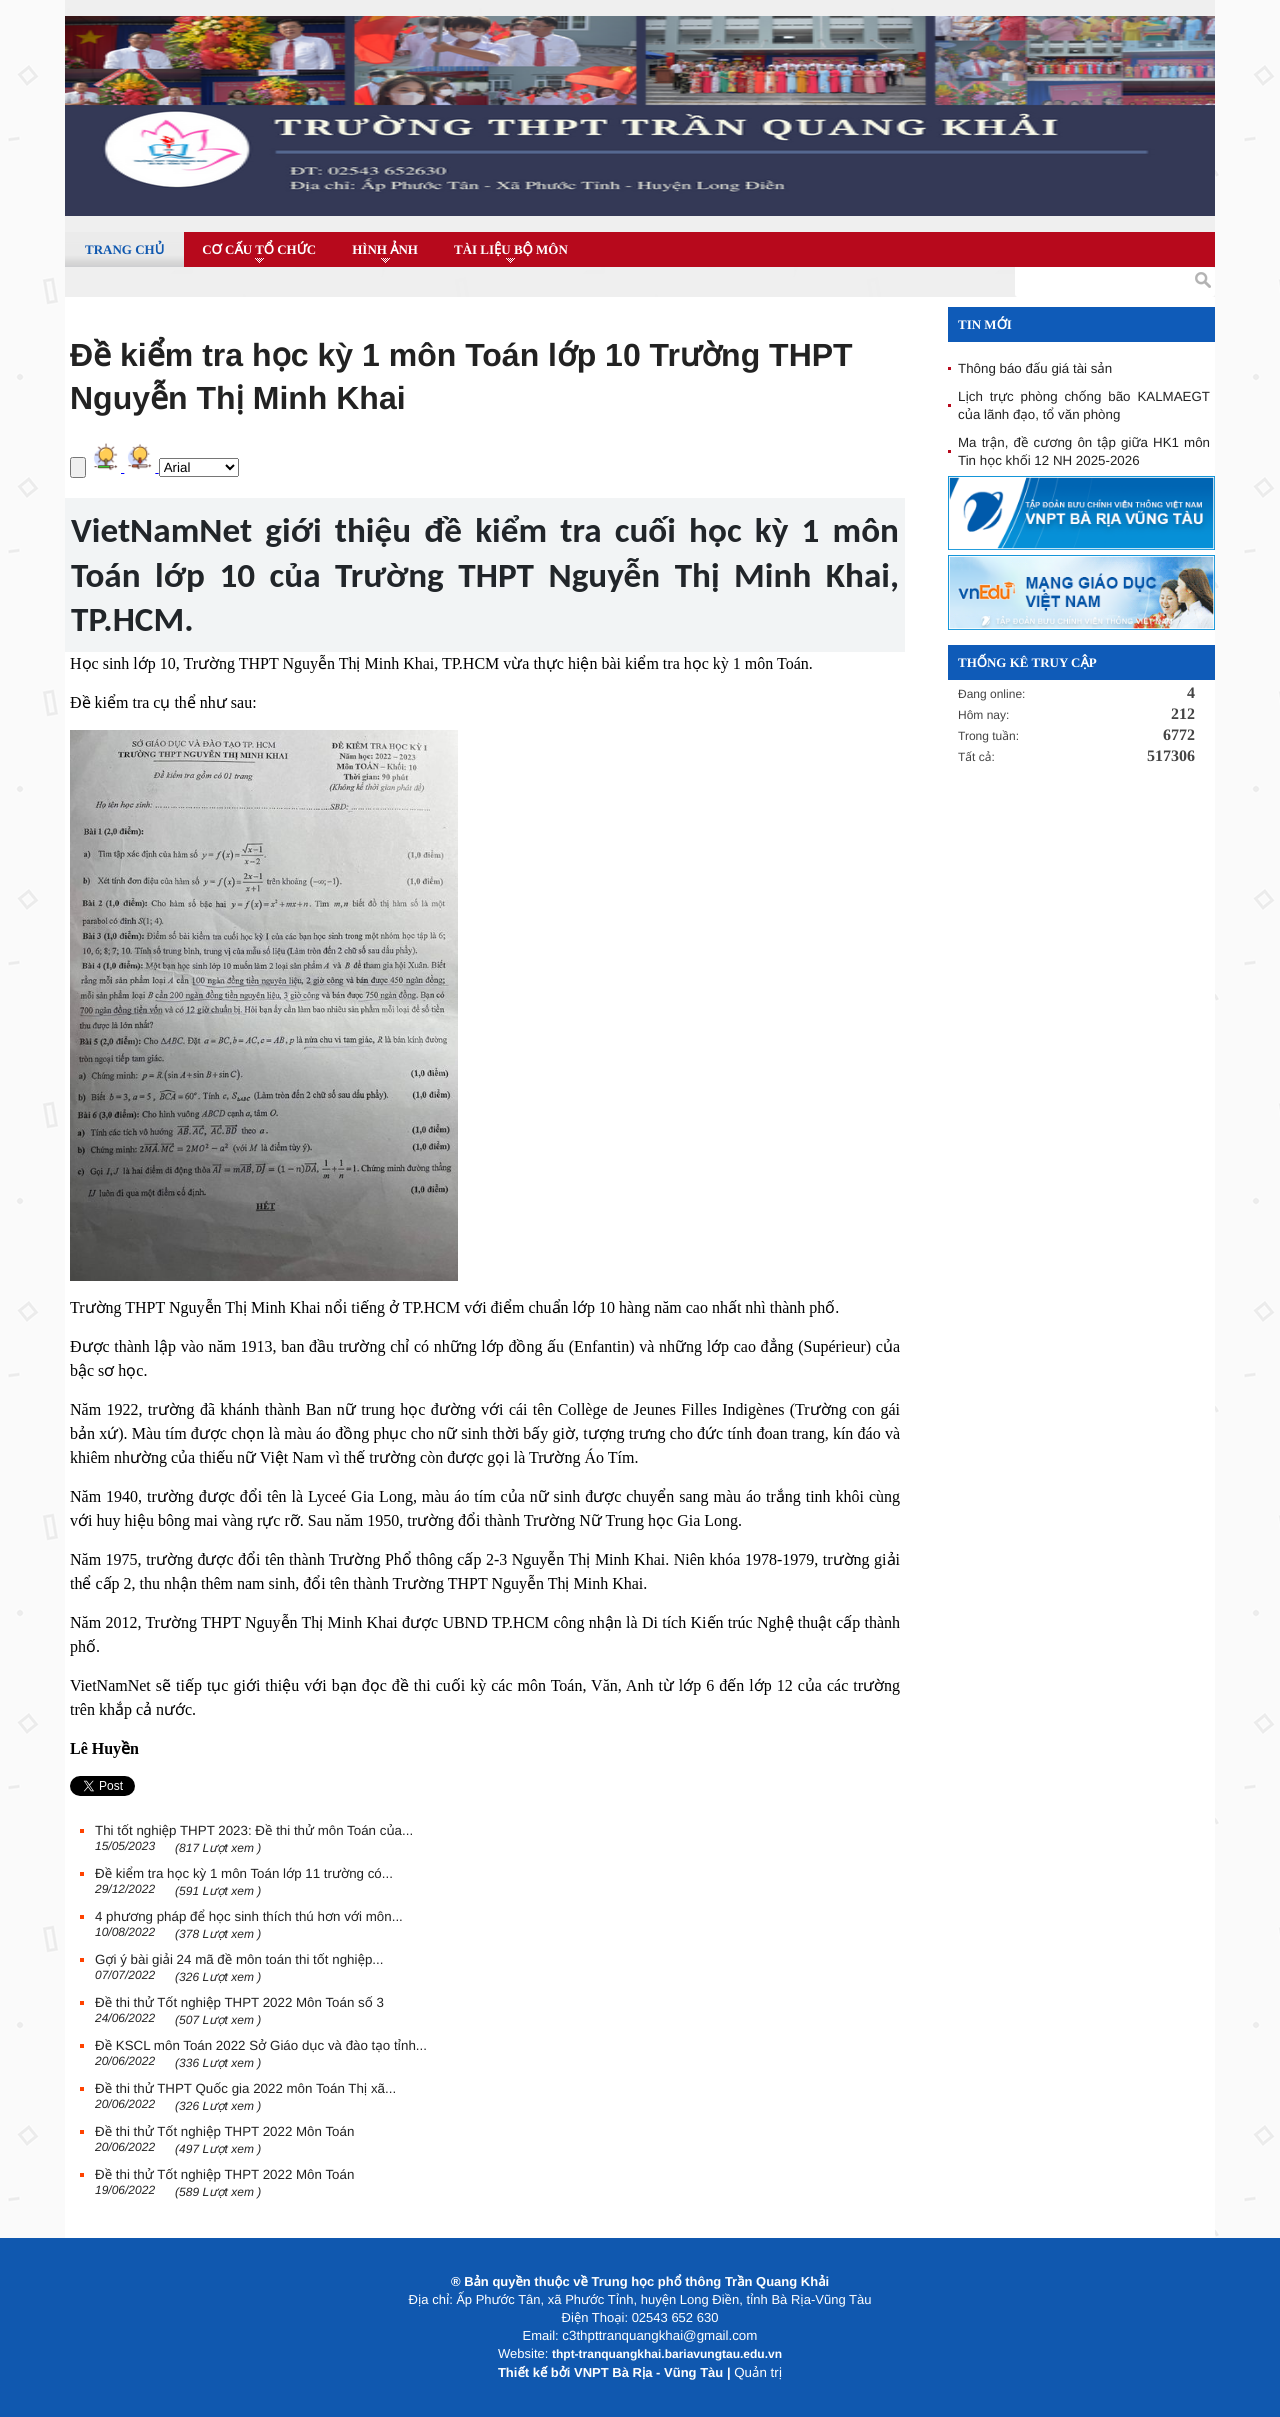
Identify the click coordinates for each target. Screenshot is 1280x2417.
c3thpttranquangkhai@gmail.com (659, 2335)
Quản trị (758, 2372)
